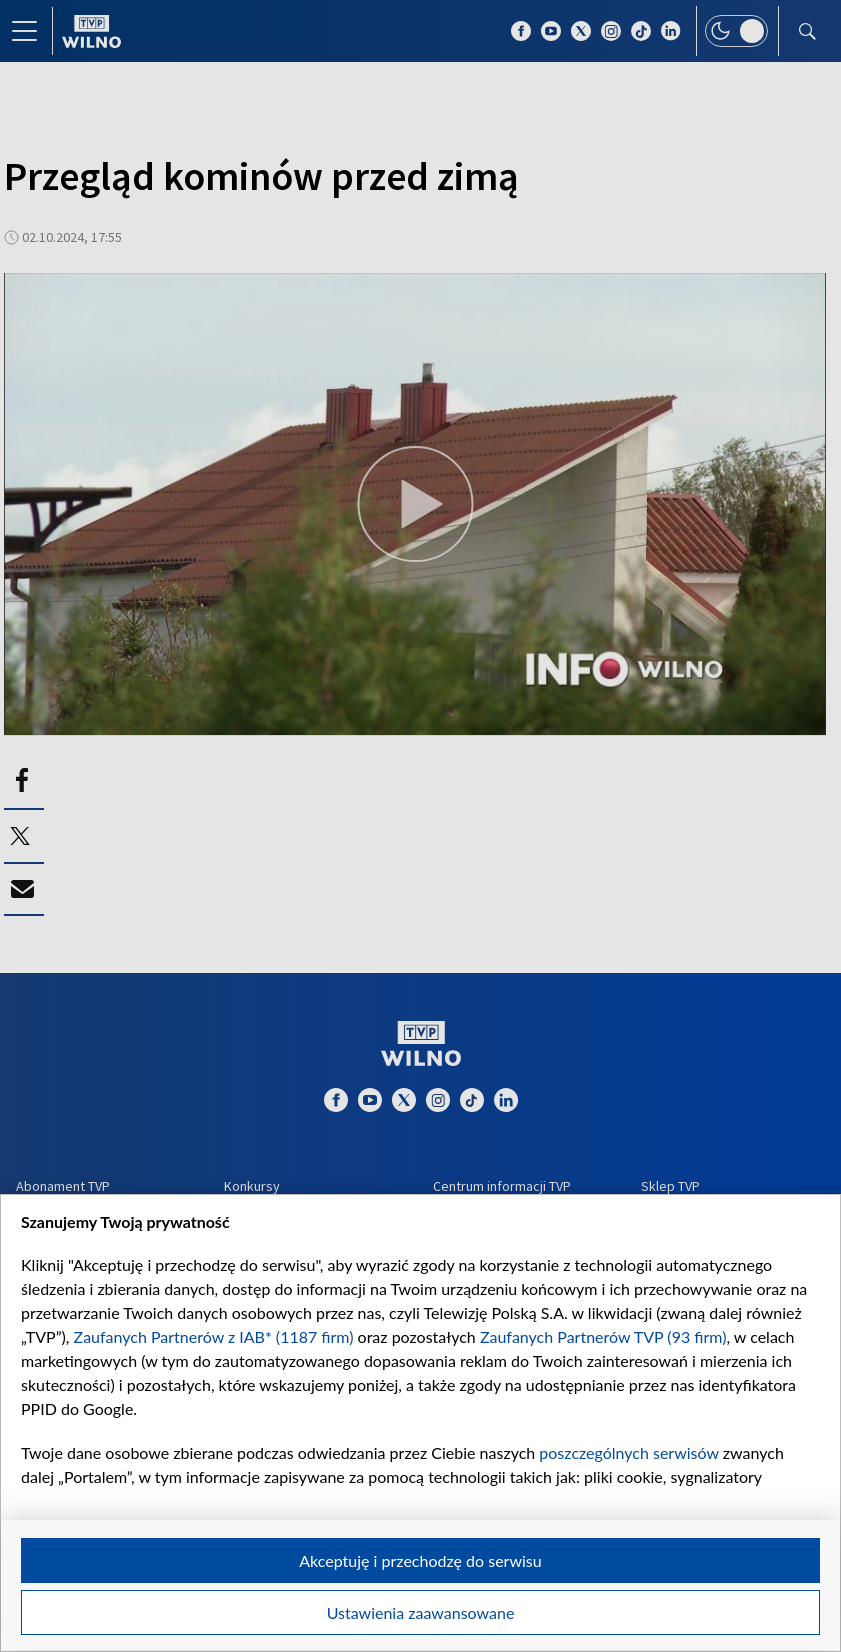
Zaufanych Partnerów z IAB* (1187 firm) (214, 1336)
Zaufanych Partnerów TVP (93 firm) (603, 1336)
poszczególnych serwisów (628, 1452)
